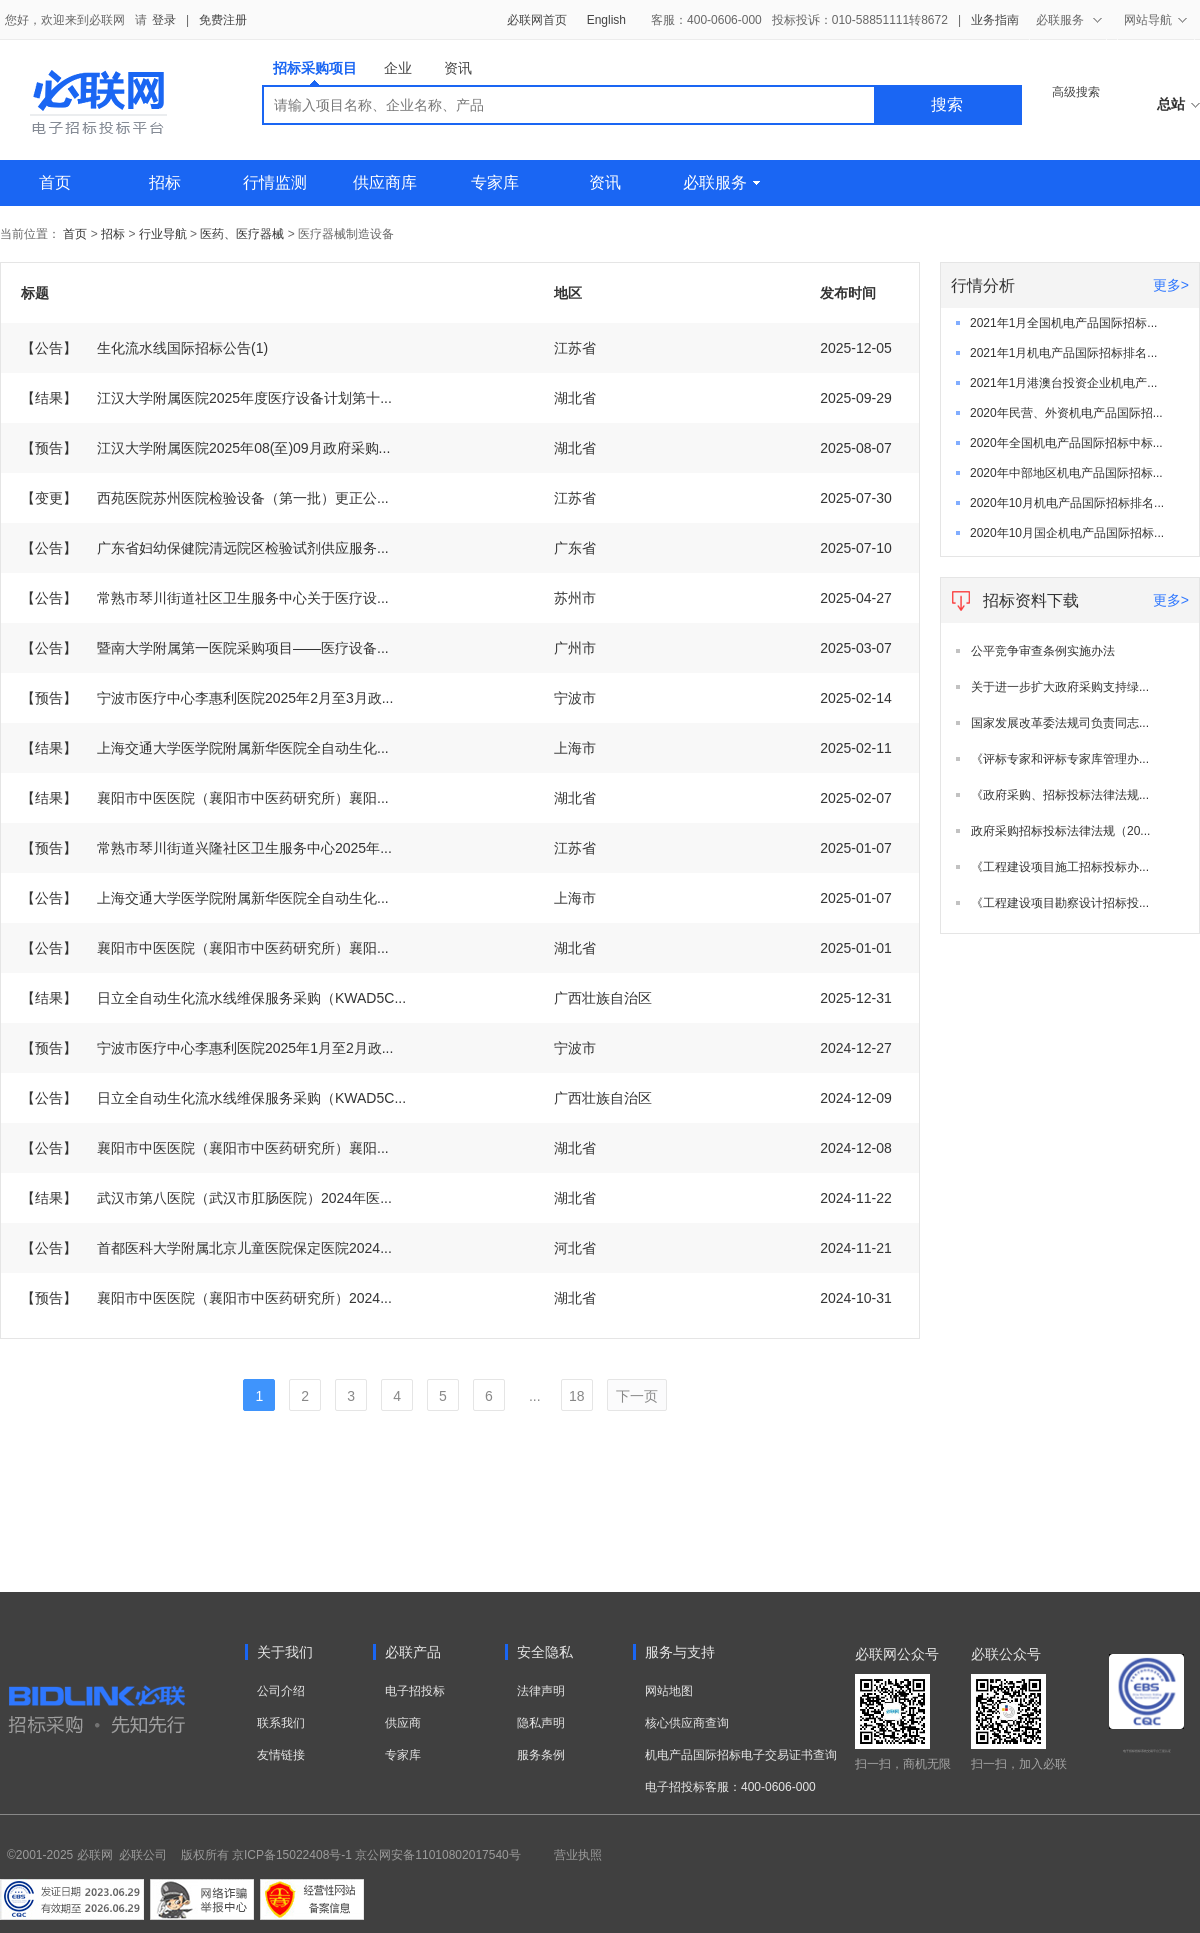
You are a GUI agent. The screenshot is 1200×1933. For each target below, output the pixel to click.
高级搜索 (1076, 92)
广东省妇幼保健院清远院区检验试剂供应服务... (205, 548)
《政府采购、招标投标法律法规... (1060, 795)
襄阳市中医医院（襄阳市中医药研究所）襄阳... (205, 798)
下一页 (637, 1396)
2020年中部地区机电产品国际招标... (1066, 473)
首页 (55, 182)
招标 (165, 182)
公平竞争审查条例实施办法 (1043, 651)
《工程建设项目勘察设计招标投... (1060, 903)
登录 (164, 20)
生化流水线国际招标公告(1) (144, 348)
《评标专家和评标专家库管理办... (1060, 759)
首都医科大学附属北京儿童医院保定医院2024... (206, 1248)
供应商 (403, 1723)
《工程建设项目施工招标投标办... (1060, 867)
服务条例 (541, 1755)
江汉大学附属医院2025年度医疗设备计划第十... (206, 398)
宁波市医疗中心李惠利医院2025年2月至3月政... (207, 698)
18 (577, 1396)
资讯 (458, 68)
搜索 (947, 104)
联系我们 (281, 1723)
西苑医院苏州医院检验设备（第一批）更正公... (205, 498)
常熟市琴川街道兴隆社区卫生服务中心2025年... (206, 848)
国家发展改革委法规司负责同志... (1060, 723)
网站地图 (669, 1691)
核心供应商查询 (687, 1723)
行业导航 (164, 234)
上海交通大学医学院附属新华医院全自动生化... (205, 748)
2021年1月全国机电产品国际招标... (1063, 323)
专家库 (495, 182)
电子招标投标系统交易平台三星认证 (1147, 1751)
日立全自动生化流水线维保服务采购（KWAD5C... (213, 998)
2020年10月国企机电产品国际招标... (1067, 533)
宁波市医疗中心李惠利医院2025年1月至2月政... (207, 1048)
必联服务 (721, 182)
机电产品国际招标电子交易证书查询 (741, 1755)
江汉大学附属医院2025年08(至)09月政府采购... (205, 448)
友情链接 (281, 1755)
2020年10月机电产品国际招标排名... (1067, 503)
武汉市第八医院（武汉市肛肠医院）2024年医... (206, 1198)
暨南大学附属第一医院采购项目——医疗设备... (205, 648)
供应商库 (385, 182)
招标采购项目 (315, 72)
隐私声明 (541, 1723)
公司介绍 (281, 1691)
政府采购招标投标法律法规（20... (1060, 831)
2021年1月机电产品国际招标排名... (1063, 353)
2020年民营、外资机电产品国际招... (1066, 413)
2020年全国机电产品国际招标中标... (1066, 443)
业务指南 (995, 20)
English (606, 20)
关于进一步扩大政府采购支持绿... (1060, 687)
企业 (398, 68)
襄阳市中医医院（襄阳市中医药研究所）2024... (206, 1298)
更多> (1171, 285)
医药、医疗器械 (242, 234)
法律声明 (541, 1691)
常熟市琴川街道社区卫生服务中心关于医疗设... (205, 598)
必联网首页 (537, 20)
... (535, 1396)
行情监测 (275, 182)
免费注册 (223, 20)
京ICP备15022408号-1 (292, 1855)
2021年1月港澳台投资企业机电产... (1063, 383)
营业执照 (578, 1855)
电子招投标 (415, 1691)
